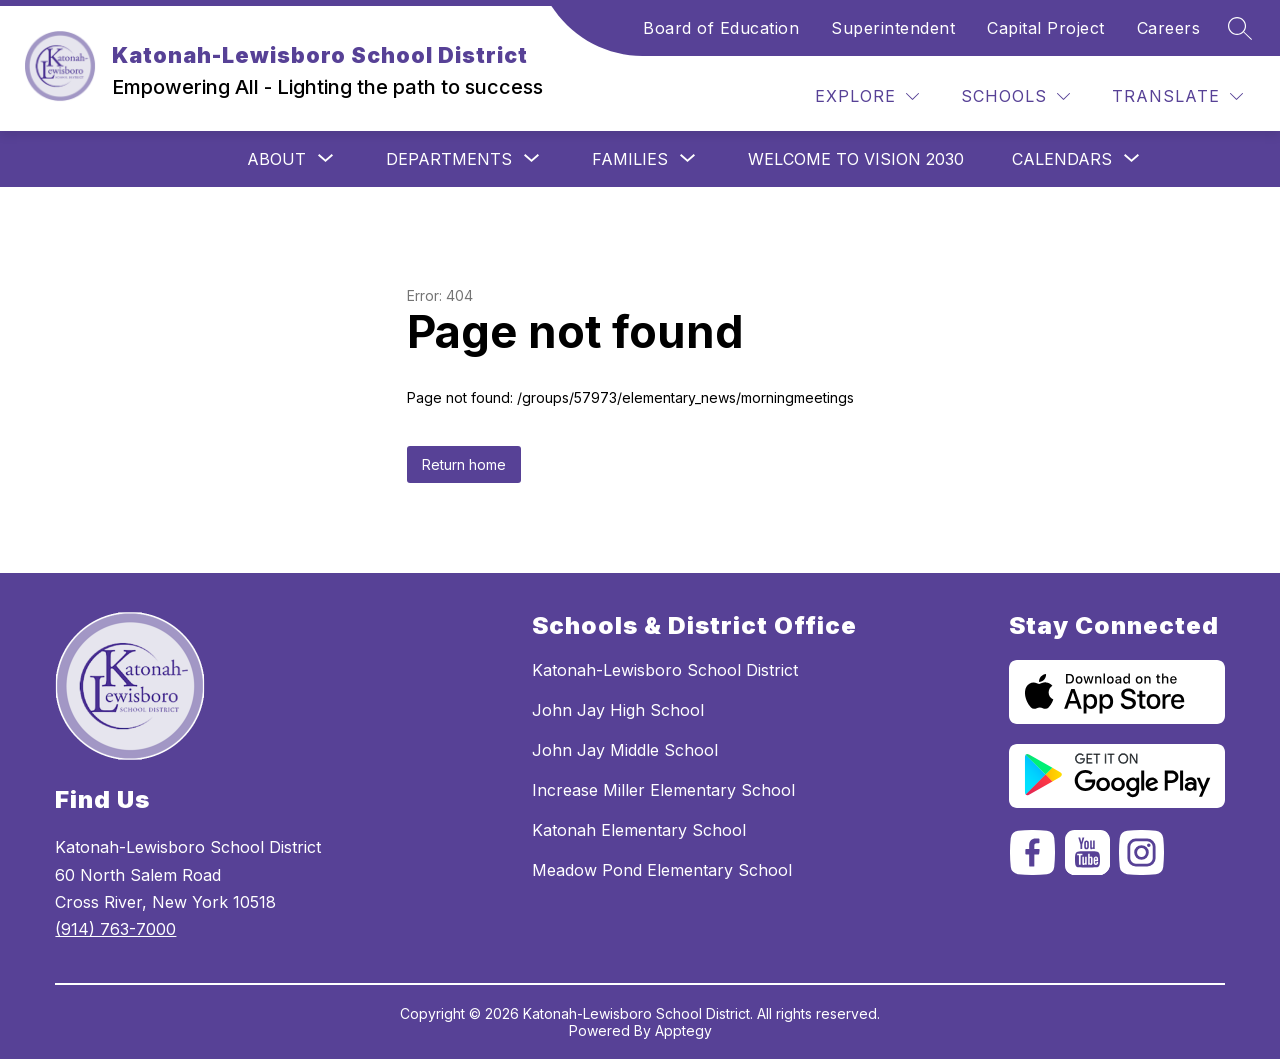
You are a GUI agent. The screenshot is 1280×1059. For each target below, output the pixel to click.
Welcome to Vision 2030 (856, 159)
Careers (1169, 28)
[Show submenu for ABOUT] (276, 159)
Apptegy (683, 1030)
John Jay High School (618, 710)
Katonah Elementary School (639, 830)
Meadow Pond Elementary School (662, 870)
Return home (464, 464)
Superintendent (893, 28)
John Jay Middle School (625, 750)
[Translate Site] (1177, 96)
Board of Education (721, 28)
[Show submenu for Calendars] (1062, 159)
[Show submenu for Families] (630, 159)
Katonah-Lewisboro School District (665, 670)
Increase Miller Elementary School (663, 790)
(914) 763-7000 (115, 929)
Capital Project (1046, 28)
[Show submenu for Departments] (449, 159)
